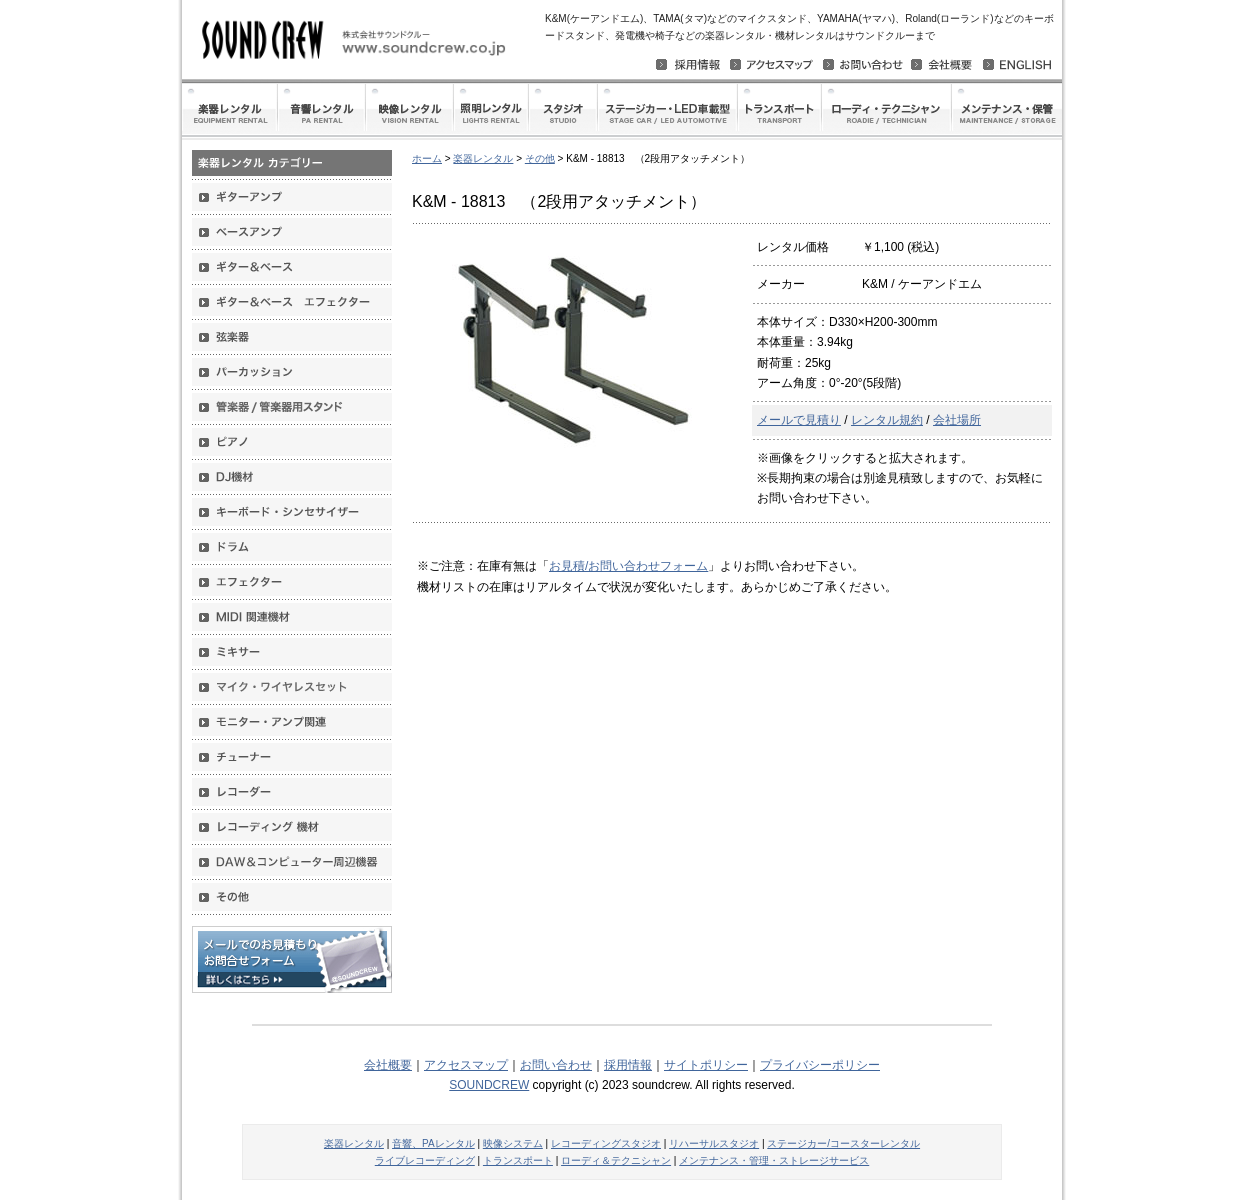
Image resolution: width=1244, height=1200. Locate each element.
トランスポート (518, 1160)
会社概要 (388, 1065)
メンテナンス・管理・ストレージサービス (774, 1160)
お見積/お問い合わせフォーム (628, 566)
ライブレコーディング (425, 1160)
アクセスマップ (466, 1065)
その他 (540, 158)
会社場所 (957, 420)
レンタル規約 (887, 420)
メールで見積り (799, 420)
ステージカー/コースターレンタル (843, 1143)
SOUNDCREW (489, 1085)
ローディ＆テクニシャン (616, 1160)
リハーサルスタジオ (714, 1143)
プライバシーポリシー (820, 1065)
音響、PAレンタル (433, 1143)
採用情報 (628, 1065)
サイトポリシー (706, 1065)
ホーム (427, 158)
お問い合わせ (556, 1065)
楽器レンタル (483, 158)
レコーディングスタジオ (606, 1143)
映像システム (513, 1143)
